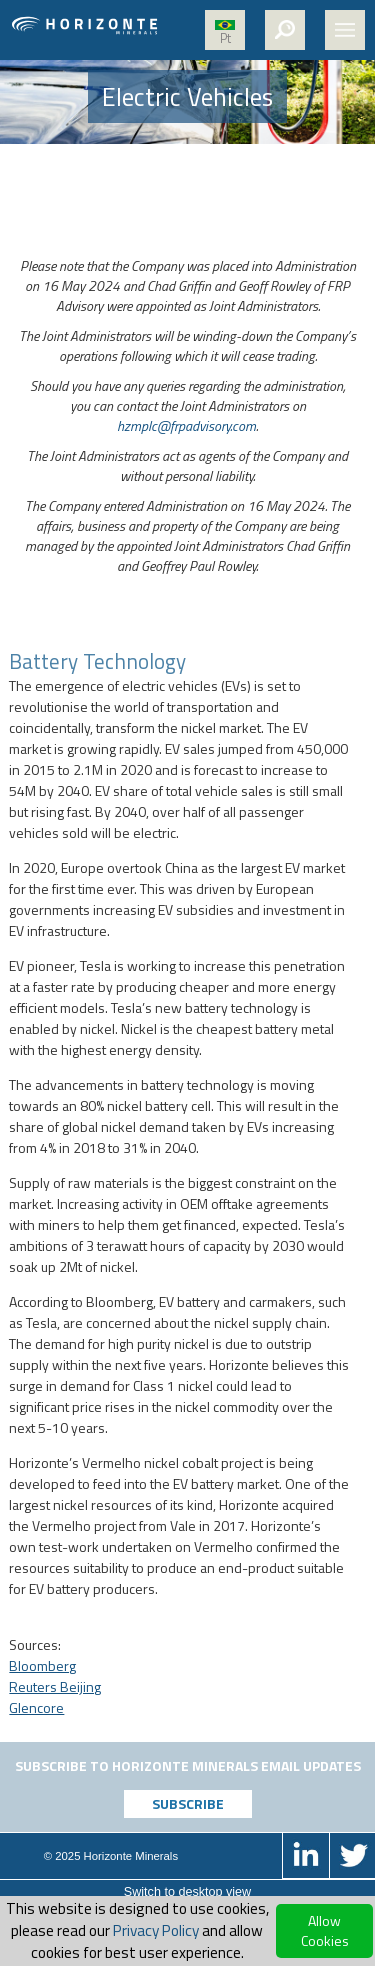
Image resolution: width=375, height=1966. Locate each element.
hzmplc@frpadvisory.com (186, 425)
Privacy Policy (156, 1930)
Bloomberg (42, 1665)
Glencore (36, 1707)
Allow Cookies (325, 1930)
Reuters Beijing (55, 1686)
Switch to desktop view (187, 1892)
